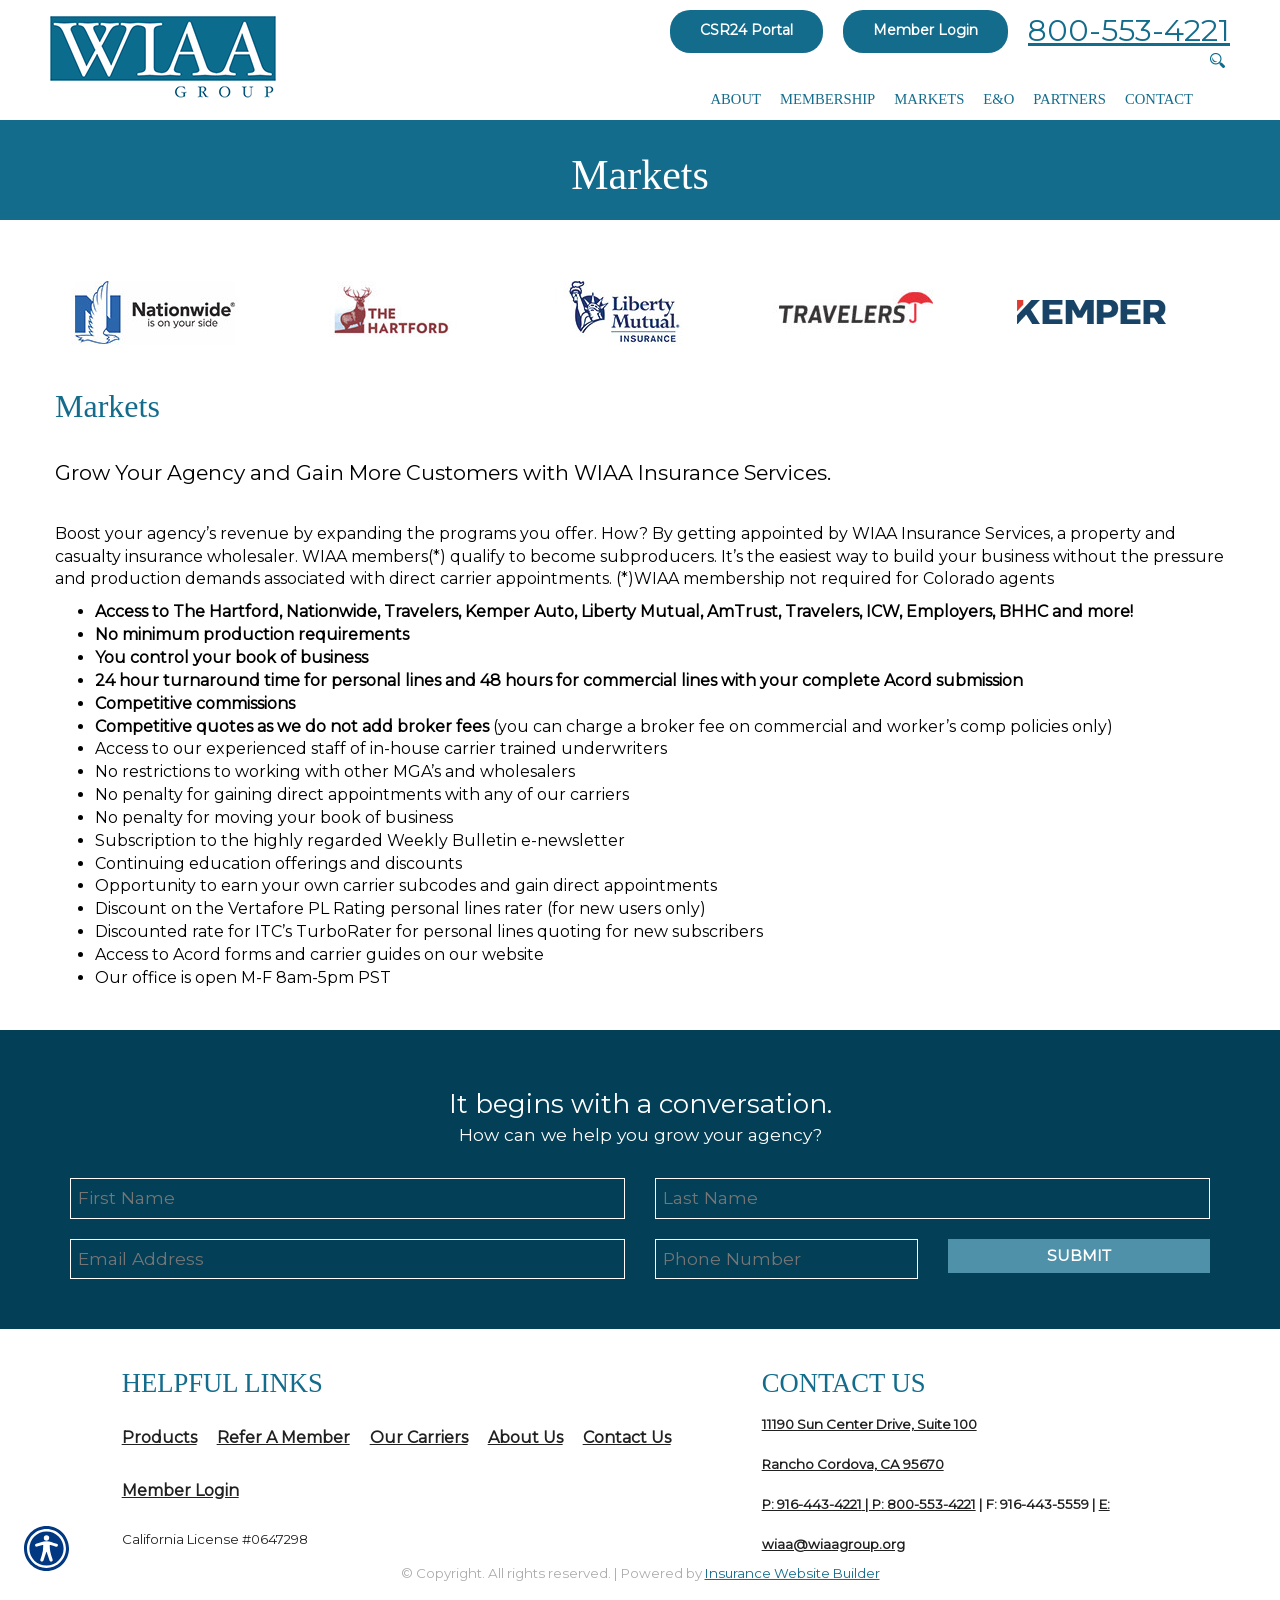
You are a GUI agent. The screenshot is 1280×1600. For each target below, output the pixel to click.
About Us (525, 1437)
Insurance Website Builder (792, 1573)
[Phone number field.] (786, 1259)
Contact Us (627, 1437)
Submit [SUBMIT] (1079, 1256)
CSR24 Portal (746, 30)
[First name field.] (347, 1198)
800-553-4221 (1129, 30)
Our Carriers (419, 1437)
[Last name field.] (932, 1198)
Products (159, 1437)
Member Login (925, 30)
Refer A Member (283, 1437)
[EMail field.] (347, 1259)
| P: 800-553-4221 (919, 1504)
